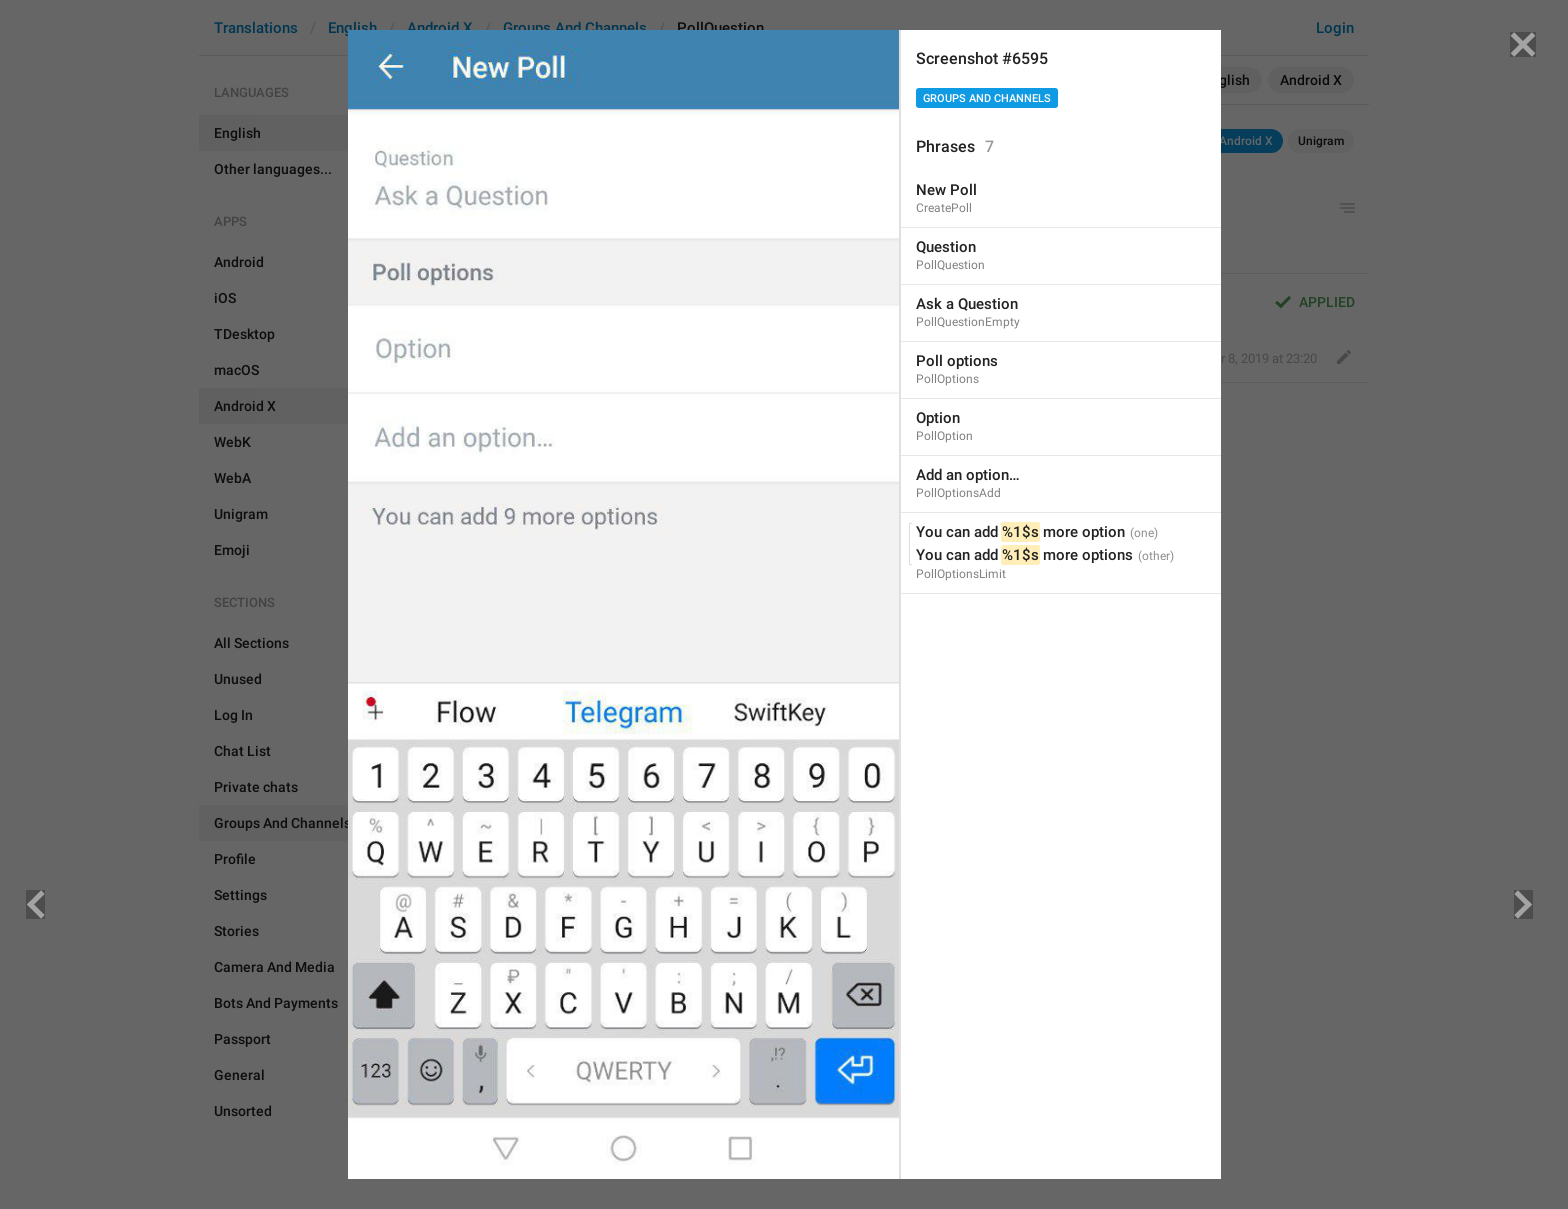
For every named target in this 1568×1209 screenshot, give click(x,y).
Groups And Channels (987, 98)
